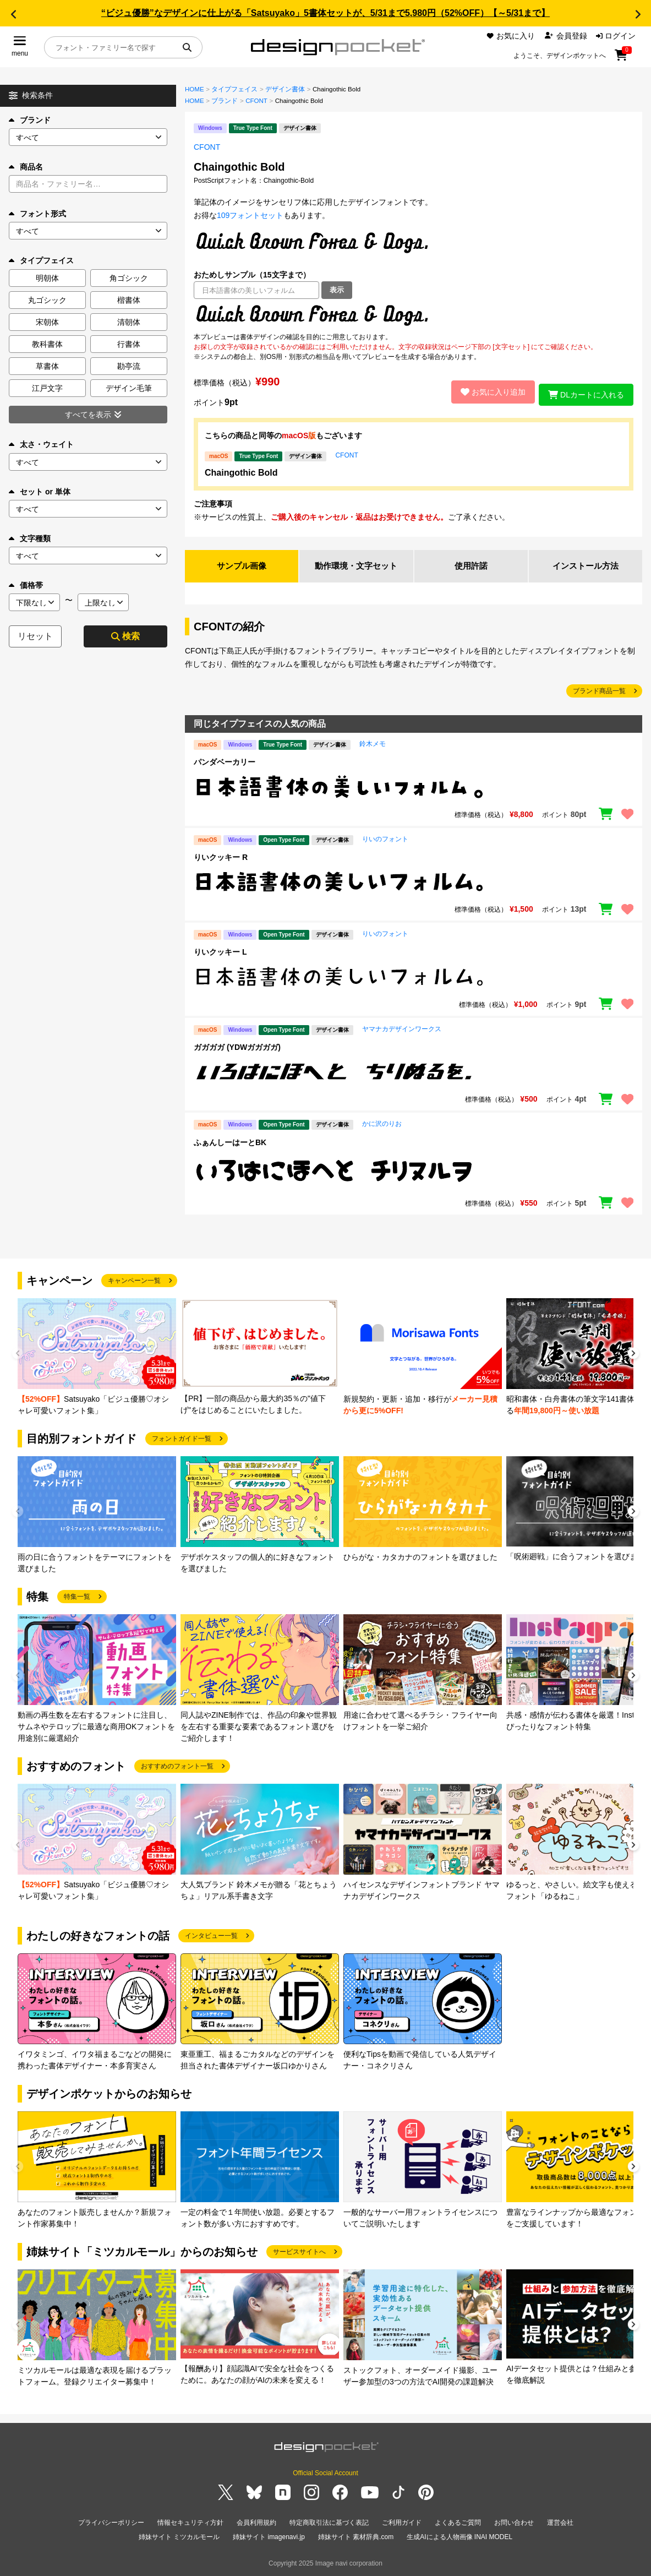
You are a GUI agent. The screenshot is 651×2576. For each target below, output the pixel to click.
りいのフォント (385, 839)
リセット (35, 636)
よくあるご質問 (458, 2524)
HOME (194, 89)
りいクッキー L (220, 953)
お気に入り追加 (488, 392)
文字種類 (30, 538)
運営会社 (560, 2524)
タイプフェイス (234, 89)
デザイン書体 (285, 89)
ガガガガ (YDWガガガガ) (237, 1047)
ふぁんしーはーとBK (230, 1143)
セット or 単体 (39, 491)
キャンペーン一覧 (134, 1282)
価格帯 (26, 585)
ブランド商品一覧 (599, 692)
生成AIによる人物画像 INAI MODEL (459, 2537)
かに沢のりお (382, 1125)
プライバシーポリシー (111, 2524)
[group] (97, 1358)
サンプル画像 (241, 566)
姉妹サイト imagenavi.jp (269, 2537)
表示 (337, 290)
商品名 (26, 166)
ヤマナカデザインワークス (401, 1029)
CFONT (256, 100)
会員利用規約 (256, 2524)
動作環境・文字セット (356, 566)
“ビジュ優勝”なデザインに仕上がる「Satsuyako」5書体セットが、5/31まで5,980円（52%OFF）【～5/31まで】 (325, 13)
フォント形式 (37, 213)
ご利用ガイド (402, 2524)
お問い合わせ (514, 2524)
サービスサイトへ (299, 2253)
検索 (125, 636)
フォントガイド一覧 (181, 1440)
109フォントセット (250, 215)
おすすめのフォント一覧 (177, 1767)
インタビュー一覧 (211, 1937)
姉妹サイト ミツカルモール (179, 2537)
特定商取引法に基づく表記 (329, 2524)
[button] (13, 14)
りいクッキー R (221, 857)
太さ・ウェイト (41, 444)
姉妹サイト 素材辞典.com (355, 2537)
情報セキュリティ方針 (190, 2524)
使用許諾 (471, 566)
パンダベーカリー (224, 763)
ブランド (30, 120)
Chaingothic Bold (241, 472)
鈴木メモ (372, 745)
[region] (413, 315)
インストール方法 (585, 566)
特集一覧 (77, 1598)
